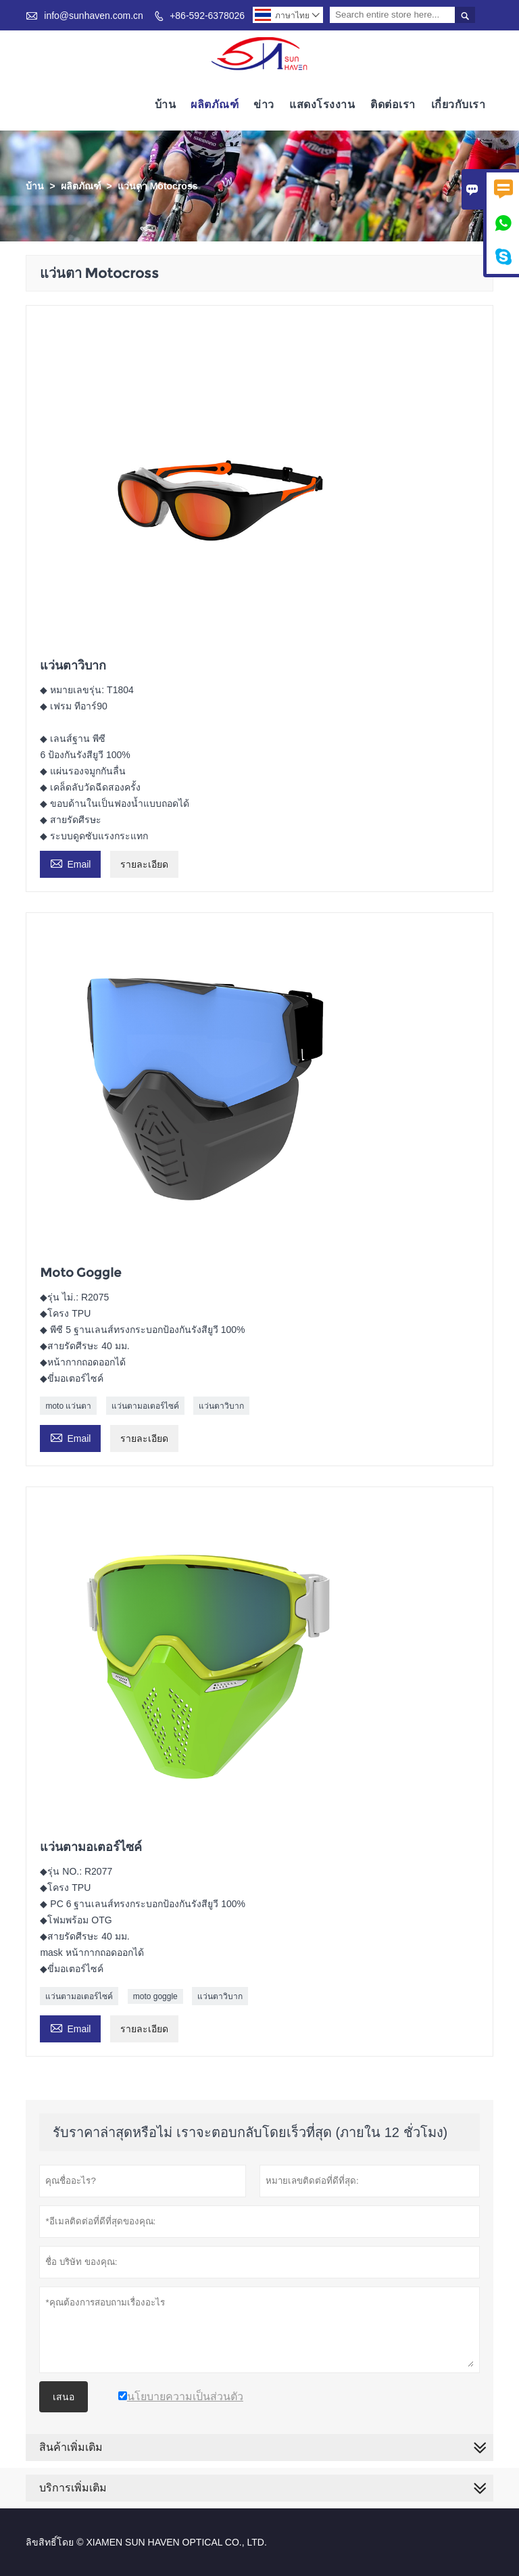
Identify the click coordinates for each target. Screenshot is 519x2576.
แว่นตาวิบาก (221, 1406)
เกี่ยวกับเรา (458, 104)
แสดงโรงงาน (322, 104)
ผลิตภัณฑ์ (215, 104)
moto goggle (155, 1996)
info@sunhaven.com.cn (93, 15)
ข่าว (263, 104)
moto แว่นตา (68, 1406)
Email (70, 863)
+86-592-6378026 (207, 15)
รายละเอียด (144, 864)
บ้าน (165, 104)
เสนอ (63, 2396)
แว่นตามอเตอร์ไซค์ (145, 1406)
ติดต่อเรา (393, 104)
